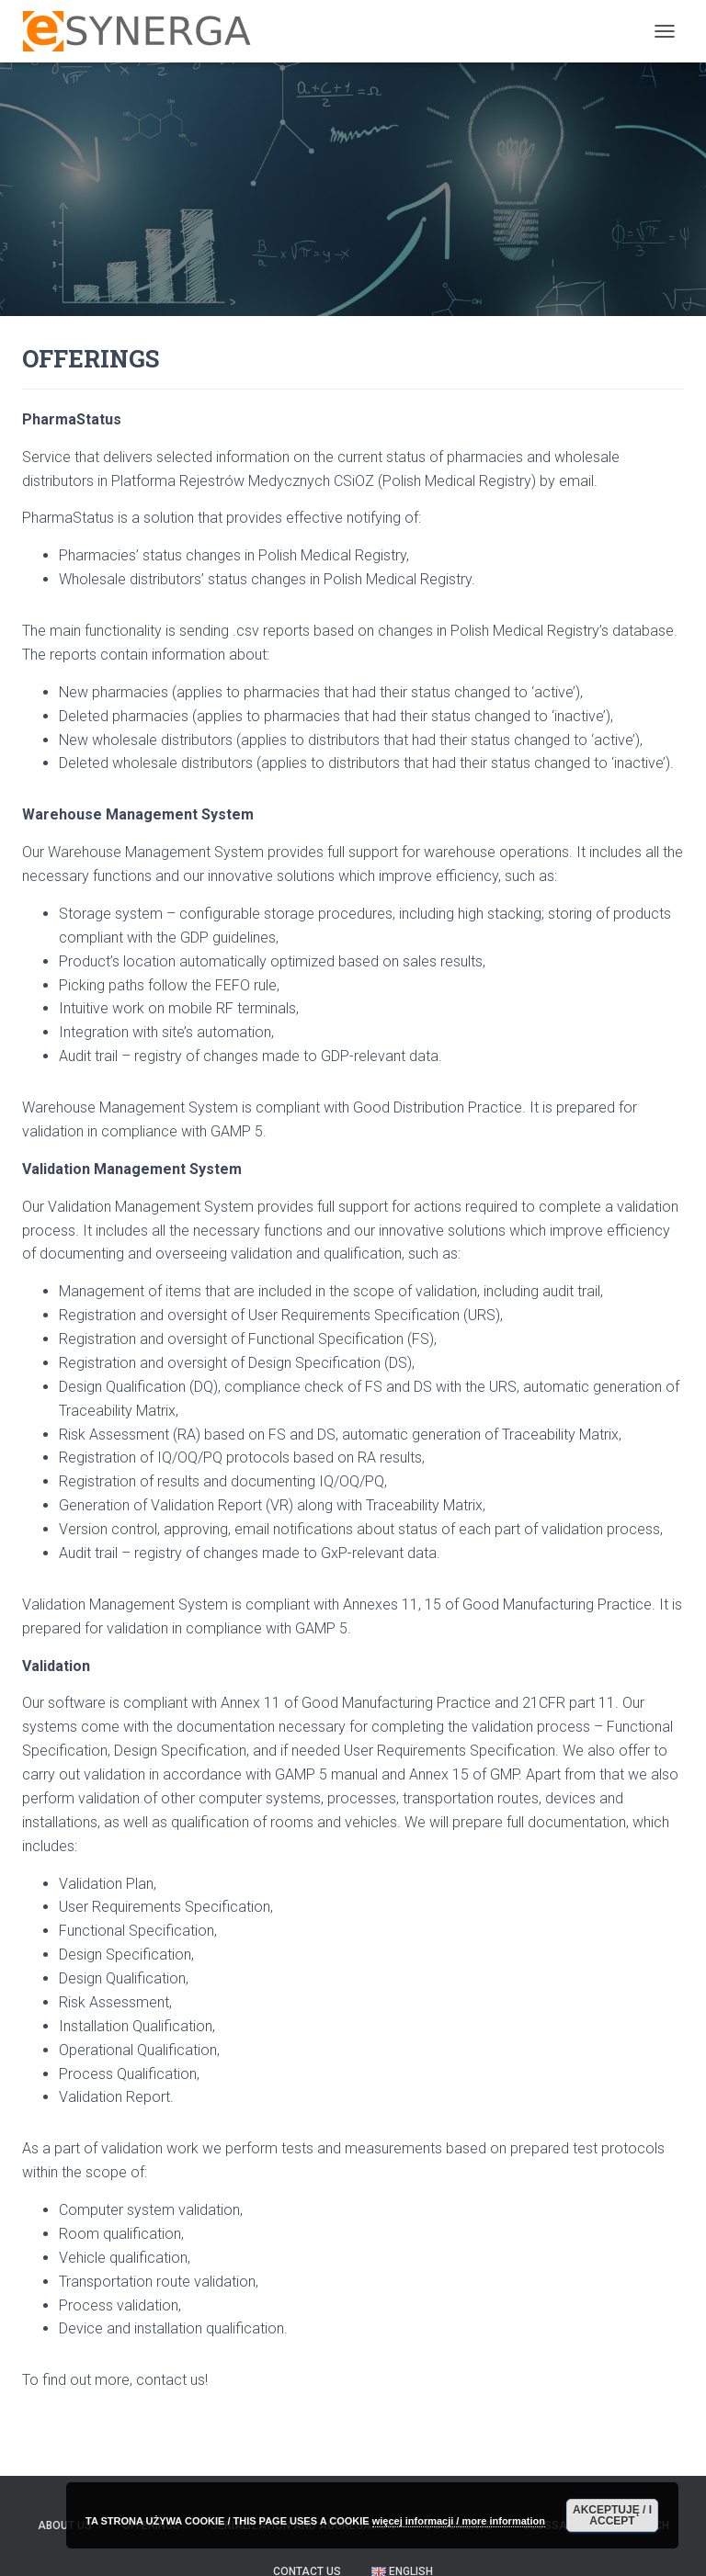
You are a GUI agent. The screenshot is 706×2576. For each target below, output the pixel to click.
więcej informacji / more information (458, 2520)
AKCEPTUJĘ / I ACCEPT (612, 2515)
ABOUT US (65, 2525)
